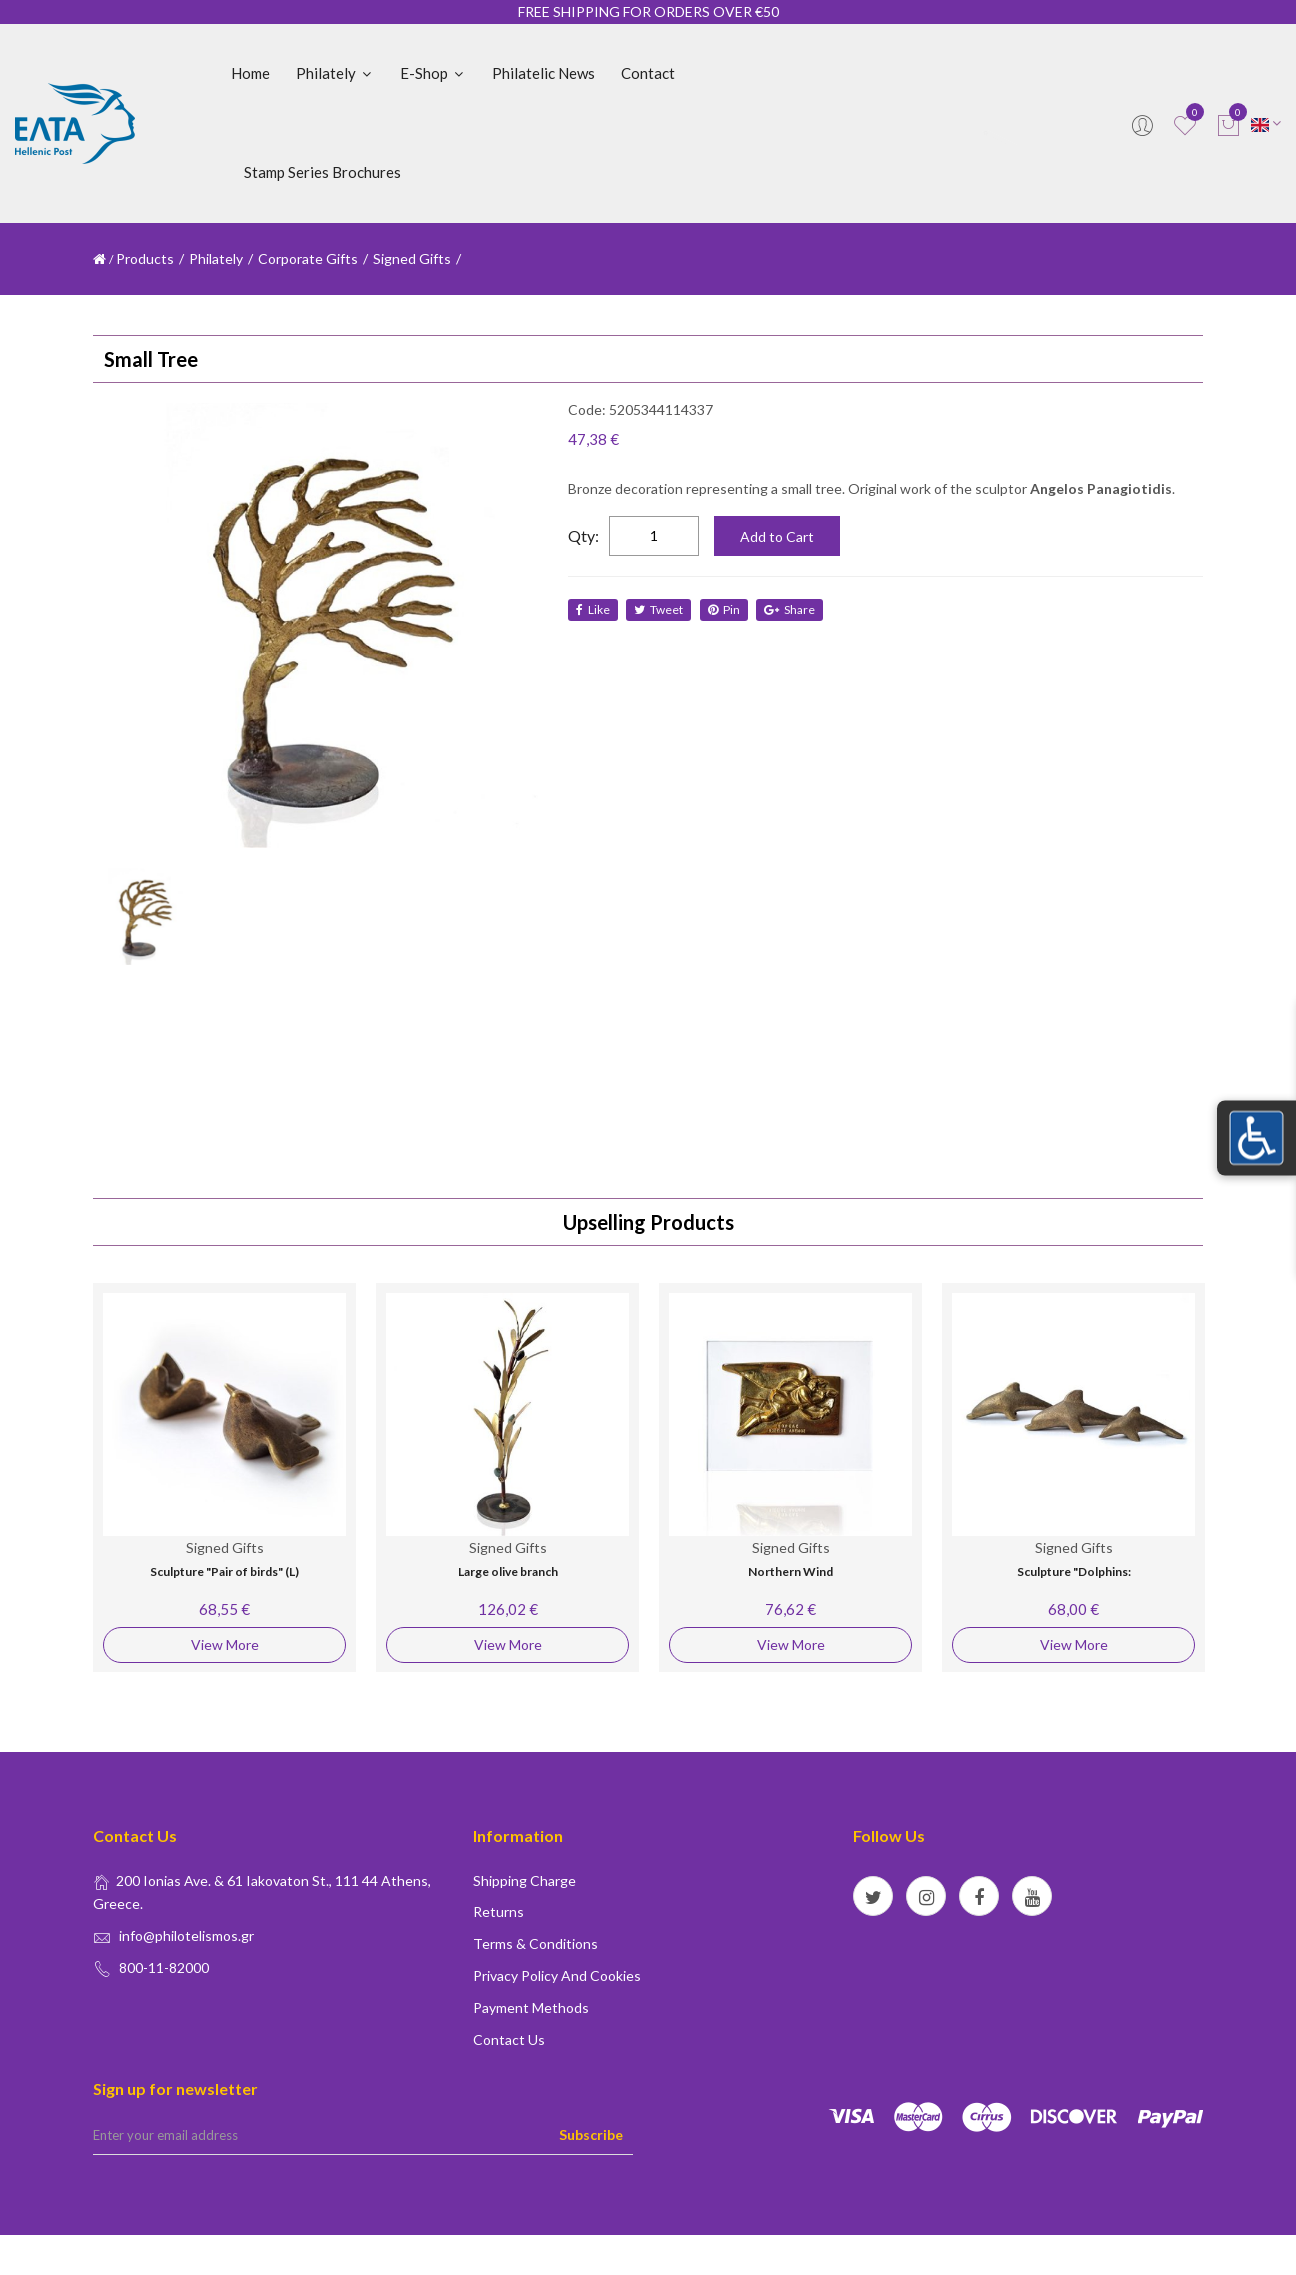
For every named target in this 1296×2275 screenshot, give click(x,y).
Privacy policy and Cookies (557, 1975)
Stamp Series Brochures (322, 172)
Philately (335, 73)
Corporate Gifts (308, 258)
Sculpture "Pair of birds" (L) (224, 1571)
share (791, 609)
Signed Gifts (412, 258)
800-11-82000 (164, 1967)
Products (145, 258)
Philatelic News (543, 73)
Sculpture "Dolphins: (1074, 1571)
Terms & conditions (535, 1943)
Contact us (509, 2039)
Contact (648, 73)
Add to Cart (777, 536)
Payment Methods (531, 2007)
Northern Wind (790, 1571)
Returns (498, 1911)
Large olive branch (508, 1571)
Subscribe (591, 2134)
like (593, 609)
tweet (659, 609)
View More (225, 1644)
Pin (725, 609)
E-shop (433, 73)
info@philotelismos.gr (186, 1935)
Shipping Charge (524, 1880)
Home (250, 73)
